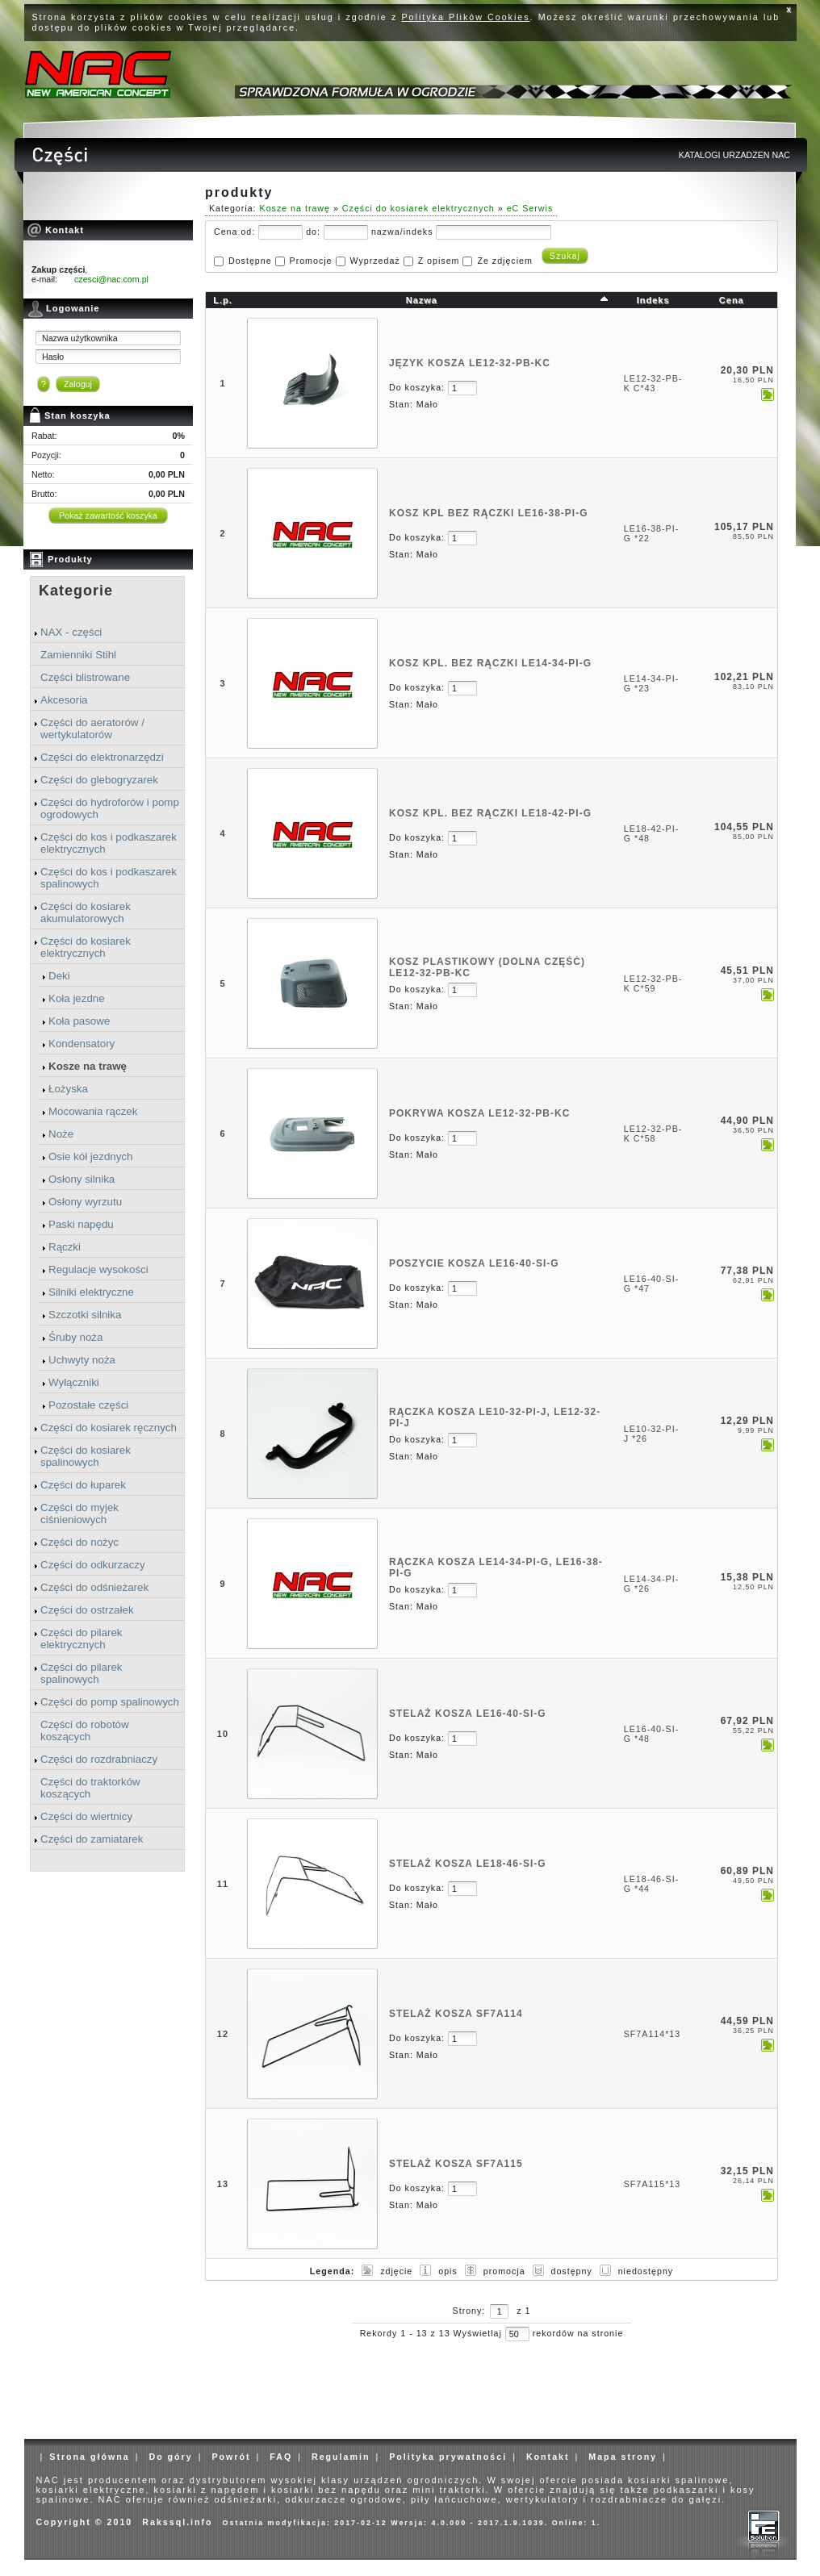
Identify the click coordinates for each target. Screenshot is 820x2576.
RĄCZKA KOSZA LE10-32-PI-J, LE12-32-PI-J (494, 1417)
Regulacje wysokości (98, 1269)
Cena (731, 300)
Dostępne (250, 260)
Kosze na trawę (87, 1066)
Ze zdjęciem (504, 260)
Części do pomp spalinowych (109, 1702)
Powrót (230, 2456)
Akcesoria (64, 700)
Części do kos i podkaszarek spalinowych (108, 878)
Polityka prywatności (448, 2456)
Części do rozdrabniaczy (98, 1759)
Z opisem (439, 260)
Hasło (53, 356)
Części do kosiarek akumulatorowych (85, 912)
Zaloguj (78, 384)
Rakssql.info (177, 2522)
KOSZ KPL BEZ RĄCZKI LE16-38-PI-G (488, 513)
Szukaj (565, 256)
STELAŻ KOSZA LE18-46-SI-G (467, 1863)
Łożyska (68, 1089)
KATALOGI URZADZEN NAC (734, 155)
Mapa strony (622, 2456)
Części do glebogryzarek (99, 780)
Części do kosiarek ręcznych (108, 1428)
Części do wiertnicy (86, 1816)
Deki (59, 976)
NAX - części (71, 632)
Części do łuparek (83, 1485)
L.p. (222, 300)
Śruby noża (75, 1337)
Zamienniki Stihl (78, 655)
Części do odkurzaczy (92, 1565)
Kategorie (76, 590)
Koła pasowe (79, 1021)
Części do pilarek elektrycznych (81, 1638)
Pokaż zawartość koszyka (108, 515)
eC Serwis (530, 208)
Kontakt (548, 2456)
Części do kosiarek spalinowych (85, 1456)
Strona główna (89, 2456)
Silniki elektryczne (91, 1292)
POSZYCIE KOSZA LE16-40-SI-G (474, 1263)
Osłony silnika (81, 1179)
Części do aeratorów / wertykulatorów (92, 728)
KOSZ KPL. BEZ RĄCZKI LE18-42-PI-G (490, 813)
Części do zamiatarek (91, 1839)
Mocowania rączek (92, 1111)
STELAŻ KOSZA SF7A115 (456, 2163)
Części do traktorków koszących (90, 1788)
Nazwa (421, 300)
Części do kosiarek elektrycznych (85, 947)
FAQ (281, 2456)
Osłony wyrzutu (85, 1202)
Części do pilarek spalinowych (81, 1673)
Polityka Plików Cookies (466, 17)
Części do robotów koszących (84, 1730)
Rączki (64, 1247)
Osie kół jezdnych (90, 1156)
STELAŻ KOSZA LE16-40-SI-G (467, 1713)
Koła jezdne (76, 998)
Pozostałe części (88, 1405)
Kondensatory (81, 1043)
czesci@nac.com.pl (111, 279)
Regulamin (341, 2456)
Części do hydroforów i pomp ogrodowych (109, 808)
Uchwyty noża (81, 1360)
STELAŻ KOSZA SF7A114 (456, 2013)
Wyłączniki (73, 1382)
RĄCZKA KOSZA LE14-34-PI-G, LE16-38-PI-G (496, 1567)
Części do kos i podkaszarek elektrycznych (108, 843)
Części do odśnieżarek (94, 1587)
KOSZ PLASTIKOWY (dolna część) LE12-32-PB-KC (487, 967)
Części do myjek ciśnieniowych (79, 1513)
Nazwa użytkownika (80, 338)
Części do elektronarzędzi (102, 757)
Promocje (311, 260)
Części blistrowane (85, 677)
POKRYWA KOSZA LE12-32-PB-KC (479, 1113)
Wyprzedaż (374, 260)
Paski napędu (81, 1224)
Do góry (170, 2456)
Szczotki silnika (84, 1315)
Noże (60, 1134)
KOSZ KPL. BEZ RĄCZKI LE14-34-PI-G (490, 663)
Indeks (653, 300)
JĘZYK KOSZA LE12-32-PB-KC (469, 363)
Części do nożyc (79, 1542)
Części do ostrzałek (87, 1610)
